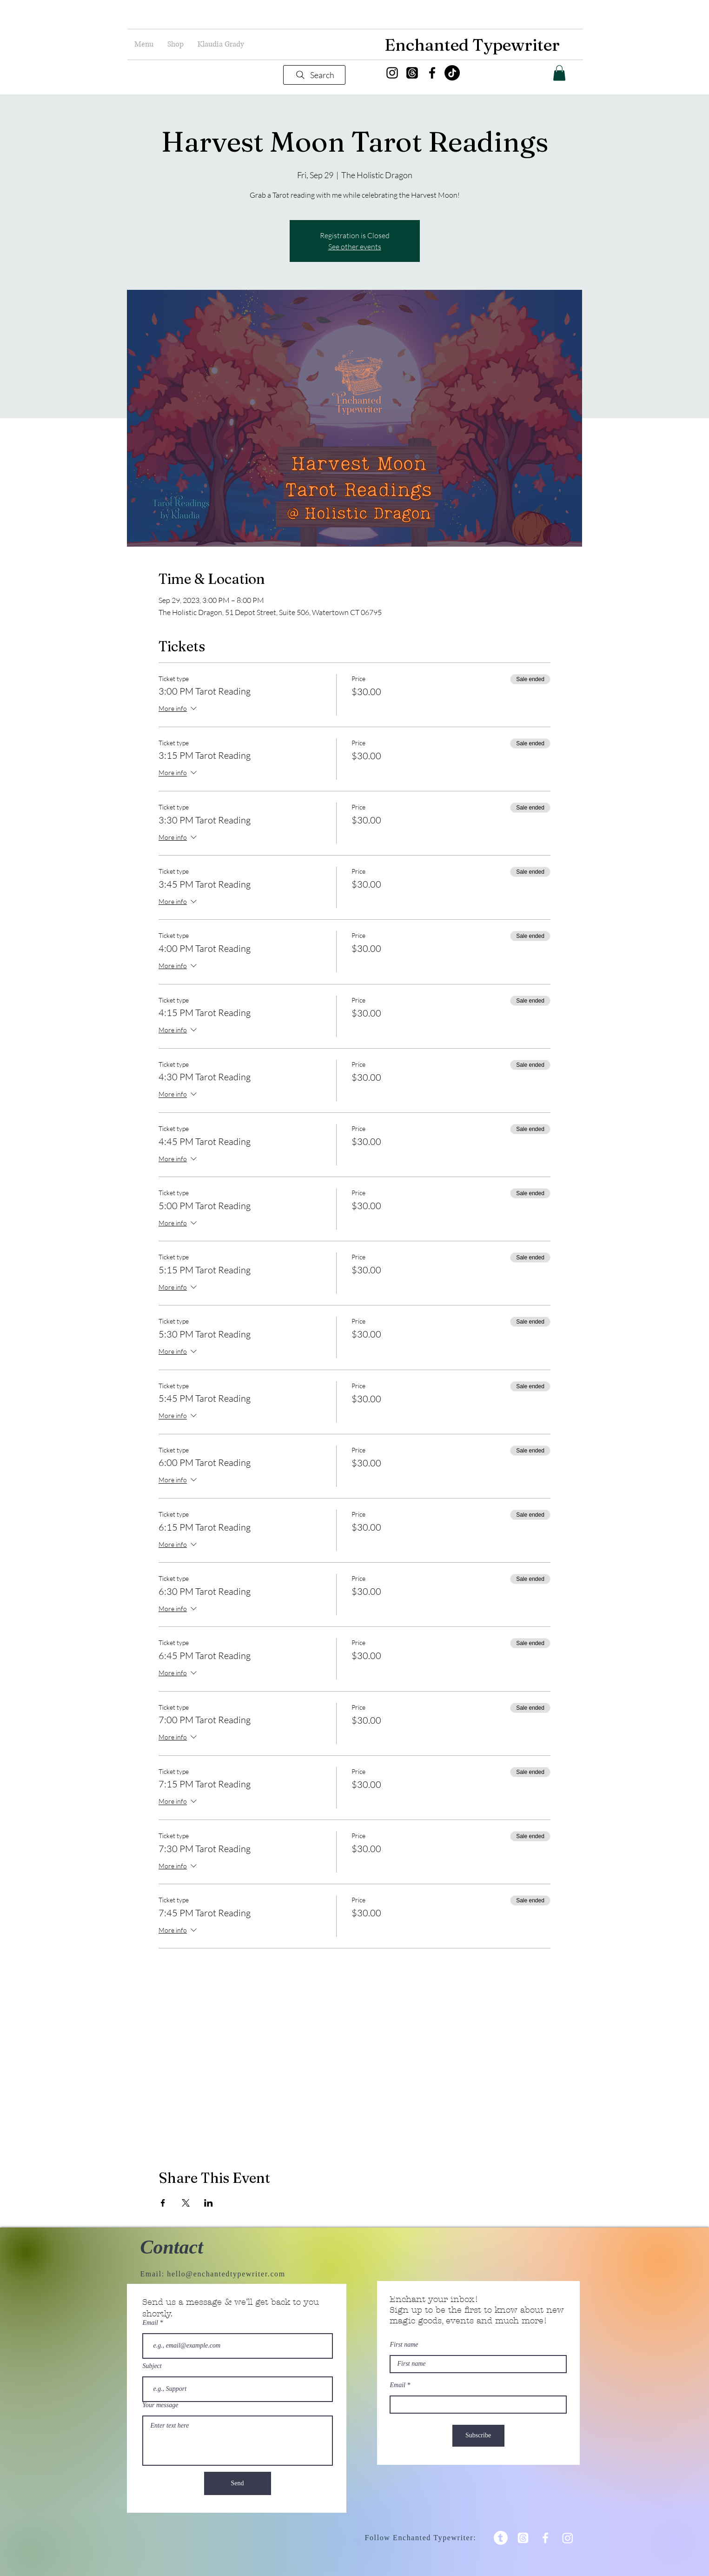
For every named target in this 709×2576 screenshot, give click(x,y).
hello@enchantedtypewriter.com (226, 2274)
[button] (143, 44)
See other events (354, 246)
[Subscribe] (478, 2436)
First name (404, 2345)
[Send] (237, 2483)
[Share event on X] (185, 2203)
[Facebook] (432, 72)
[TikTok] (452, 72)
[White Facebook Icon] (545, 2538)
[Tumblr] (501, 2538)
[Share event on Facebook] (163, 2203)
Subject (152, 2366)
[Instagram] (392, 72)
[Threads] (412, 72)
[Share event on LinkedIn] (208, 2203)
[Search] (314, 75)
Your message (161, 2405)
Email (150, 2323)
